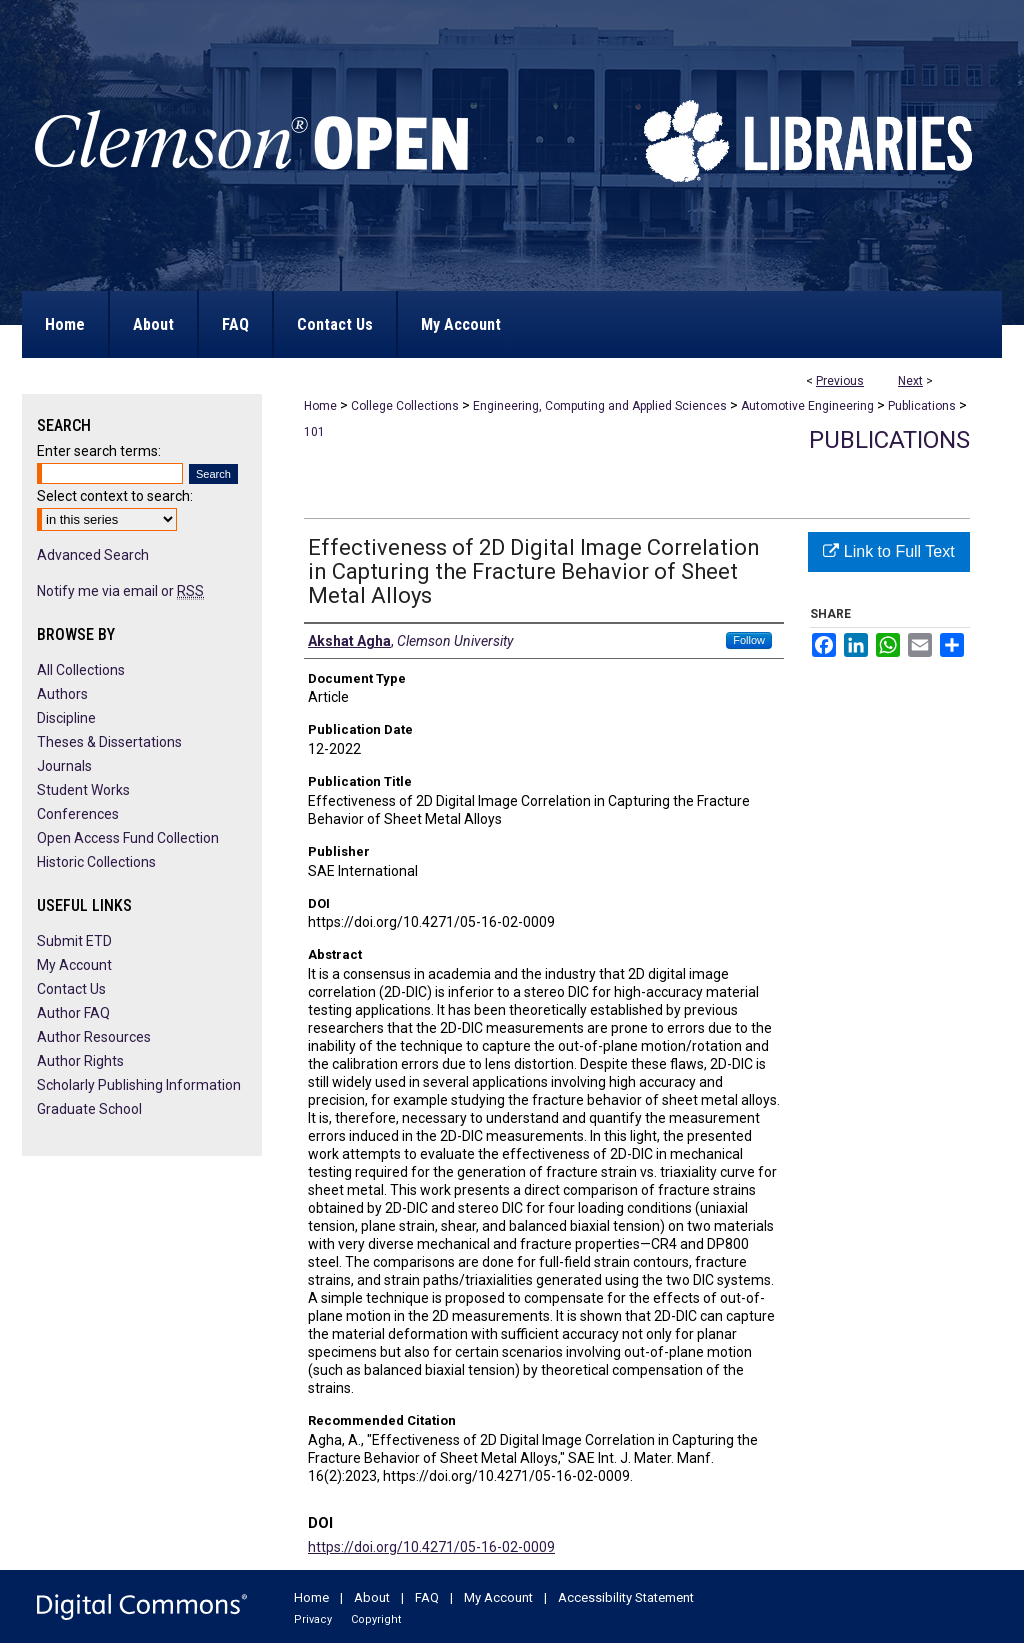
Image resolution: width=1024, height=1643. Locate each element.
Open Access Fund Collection (128, 838)
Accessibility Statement (626, 1597)
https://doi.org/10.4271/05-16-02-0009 (431, 1547)
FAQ (427, 1597)
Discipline (66, 718)
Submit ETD (74, 941)
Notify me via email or (120, 591)
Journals (64, 766)
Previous (840, 381)
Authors (62, 694)
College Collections (405, 406)
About (372, 1597)
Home (320, 406)
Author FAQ (73, 1013)
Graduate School (89, 1109)
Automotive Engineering (807, 406)
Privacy (313, 1619)
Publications (922, 406)
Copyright (376, 1619)
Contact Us (71, 989)
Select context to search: (115, 496)
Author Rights (80, 1061)
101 (314, 432)
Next (910, 381)
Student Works (83, 790)
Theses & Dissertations (109, 742)
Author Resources (94, 1037)
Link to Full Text (888, 551)
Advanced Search (93, 555)
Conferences (78, 814)
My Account (74, 965)
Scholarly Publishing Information (139, 1085)
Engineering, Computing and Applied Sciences (600, 406)
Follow (749, 640)
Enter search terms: (99, 451)
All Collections (81, 670)
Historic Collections (96, 862)
